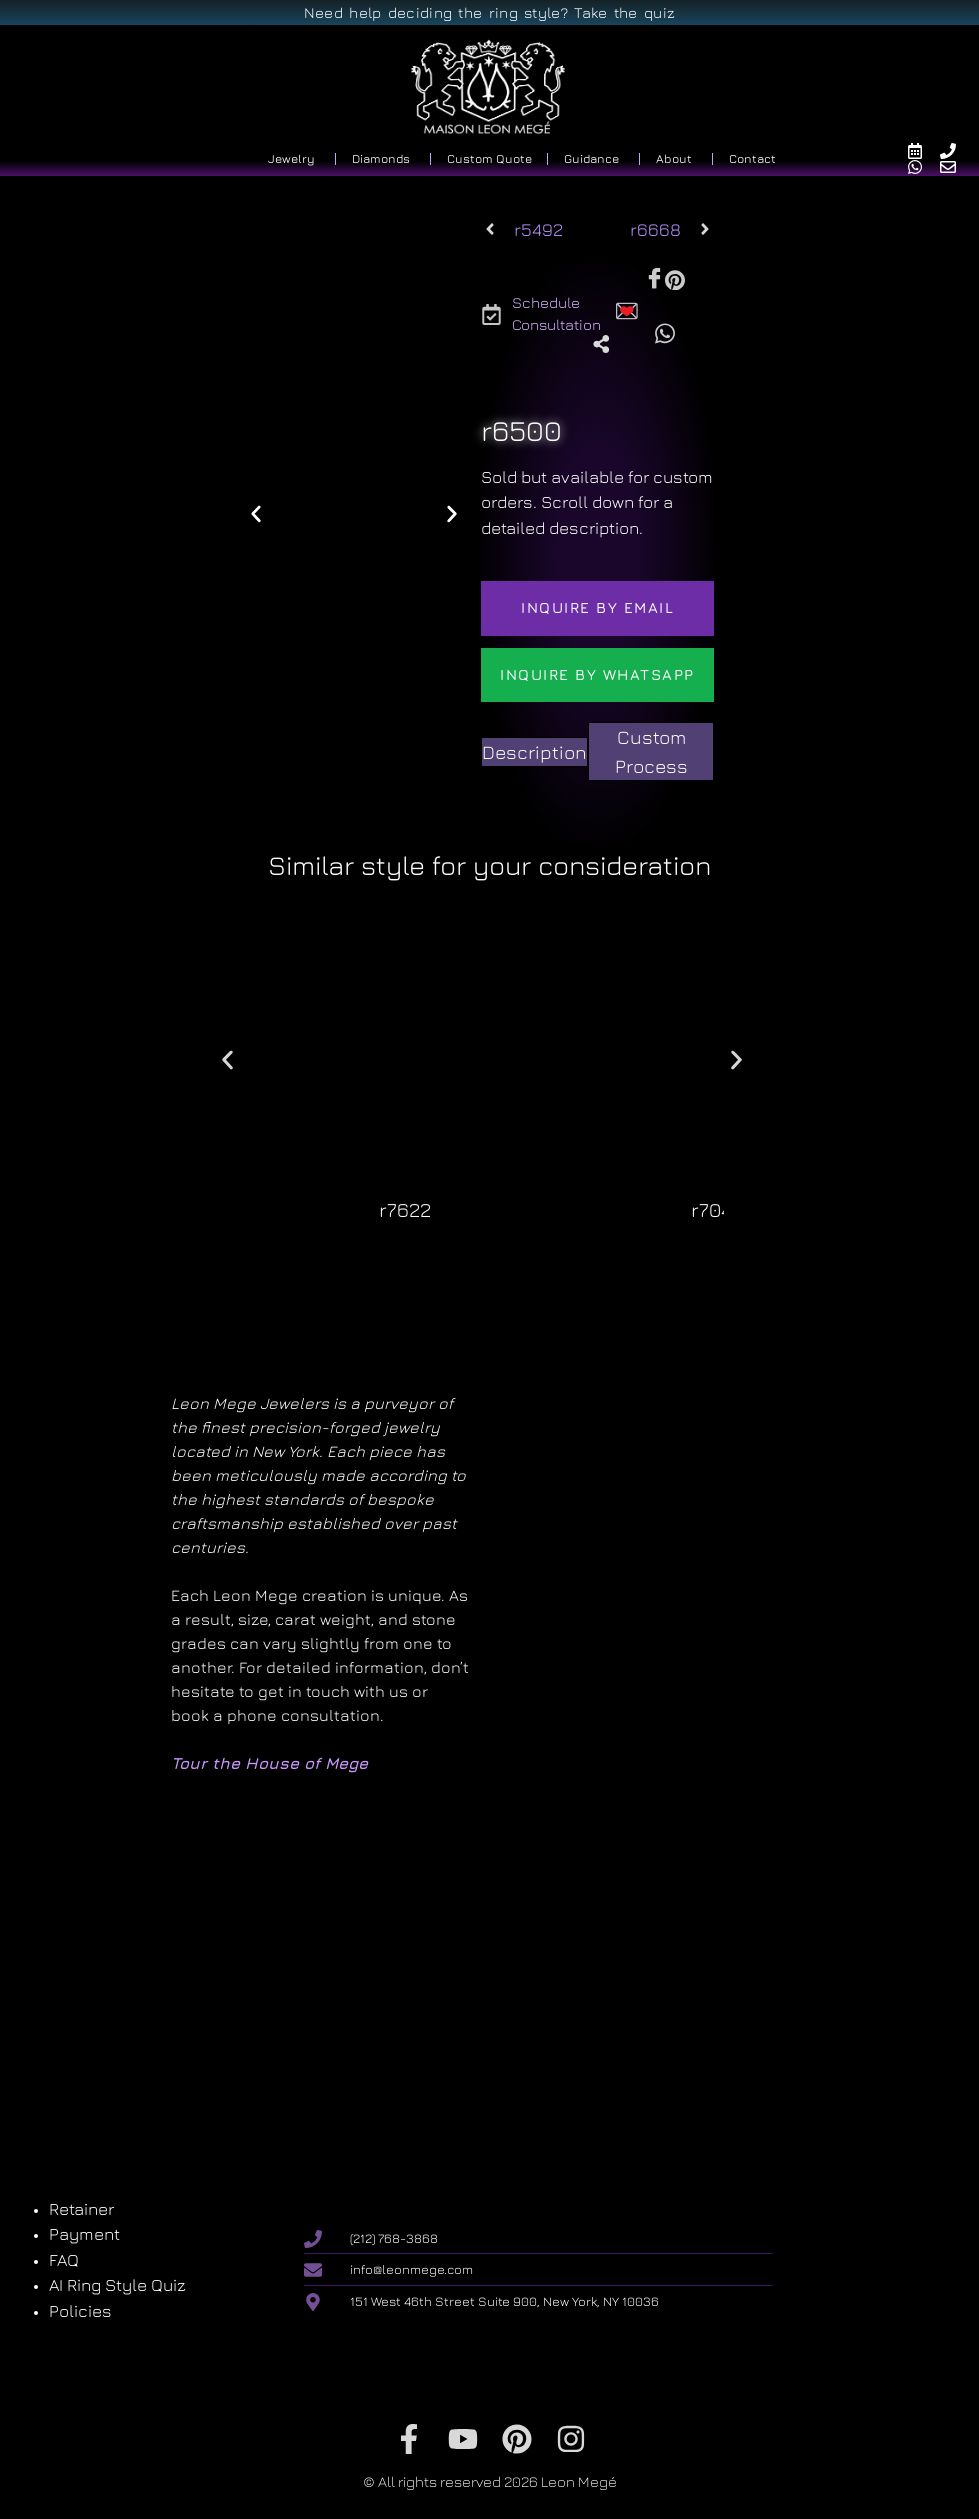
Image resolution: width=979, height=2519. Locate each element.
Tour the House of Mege (269, 1763)
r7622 (405, 1209)
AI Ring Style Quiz (117, 2285)
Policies (80, 2311)
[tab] (534, 752)
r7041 (714, 1209)
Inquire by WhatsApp (597, 674)
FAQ (64, 2260)
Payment (84, 2234)
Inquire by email (597, 607)
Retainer (81, 2209)
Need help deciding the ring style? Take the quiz (489, 12)
